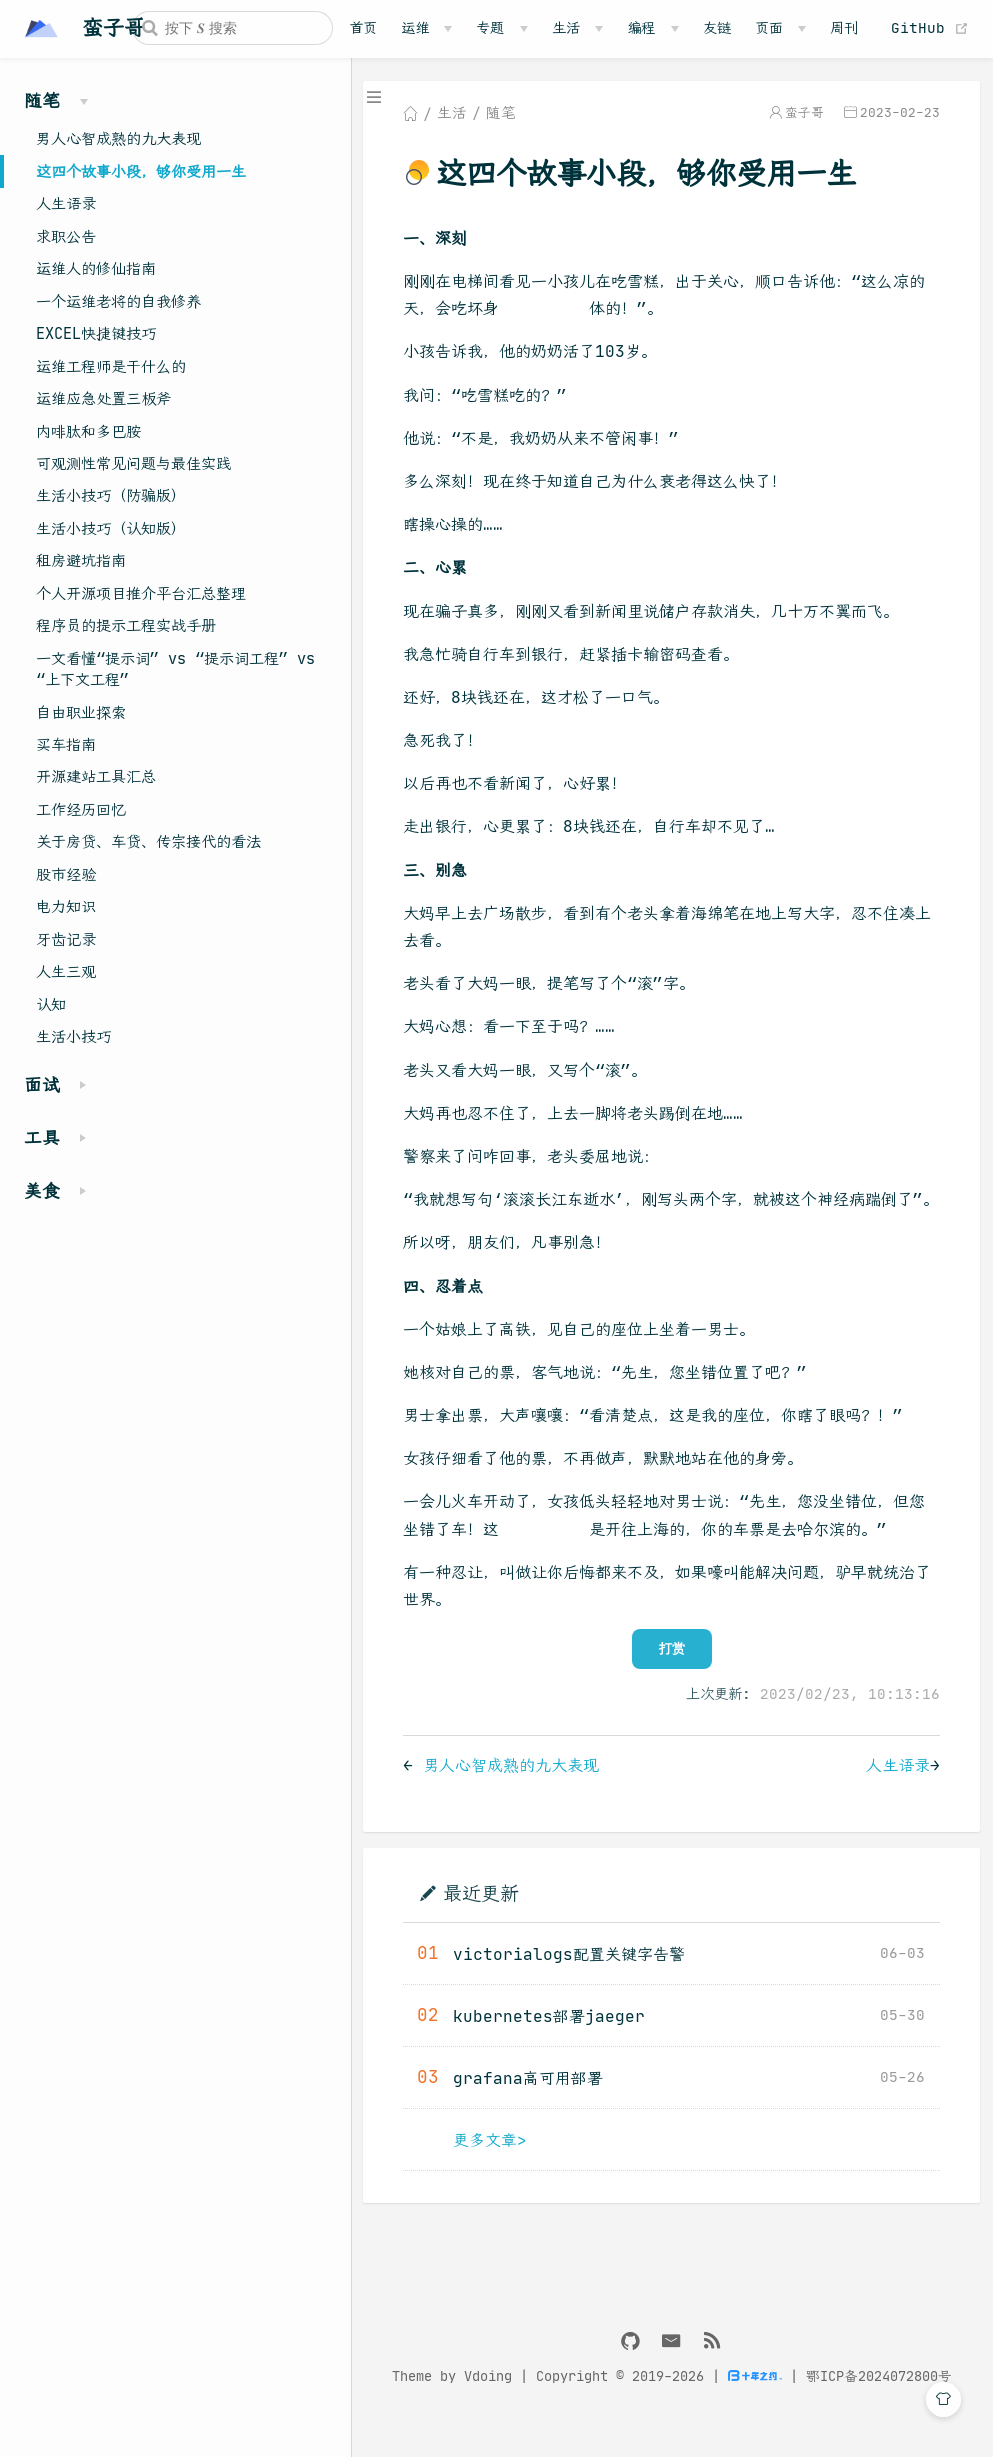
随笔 (503, 114)
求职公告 (66, 236)
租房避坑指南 (81, 560)
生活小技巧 (73, 1036)
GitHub (930, 28)
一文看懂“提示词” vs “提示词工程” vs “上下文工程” (175, 669)
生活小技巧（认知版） (111, 528)
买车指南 (66, 744)
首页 (363, 28)
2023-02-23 (900, 113)
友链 (717, 28)
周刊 (844, 28)
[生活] (577, 28)
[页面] (780, 28)
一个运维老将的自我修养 (118, 301)
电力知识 (66, 906)
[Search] (232, 28)
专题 (490, 28)
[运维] (426, 28)
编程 (641, 28)
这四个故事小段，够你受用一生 (141, 171)
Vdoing (489, 2404)
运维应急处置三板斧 (103, 398)
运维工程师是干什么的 (111, 366)
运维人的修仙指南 (96, 268)
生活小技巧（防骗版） (111, 495)
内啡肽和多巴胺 (88, 431)
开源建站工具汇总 (96, 776)
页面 (769, 28)
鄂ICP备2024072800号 (880, 2404)
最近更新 (483, 1920)
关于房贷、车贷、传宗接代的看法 (148, 841)
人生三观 (66, 971)
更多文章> (492, 2167)
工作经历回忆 (81, 809)
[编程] (652, 28)
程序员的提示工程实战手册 (126, 625)
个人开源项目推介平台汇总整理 (141, 593)
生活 (566, 28)
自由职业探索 (81, 712)
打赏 (673, 1676)
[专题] (501, 28)
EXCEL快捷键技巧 (96, 333)
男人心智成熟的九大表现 (118, 138)
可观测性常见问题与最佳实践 (133, 463)
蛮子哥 (804, 113)
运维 (415, 28)
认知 (51, 1004)
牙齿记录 (66, 939)
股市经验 (66, 874)
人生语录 (66, 203)
